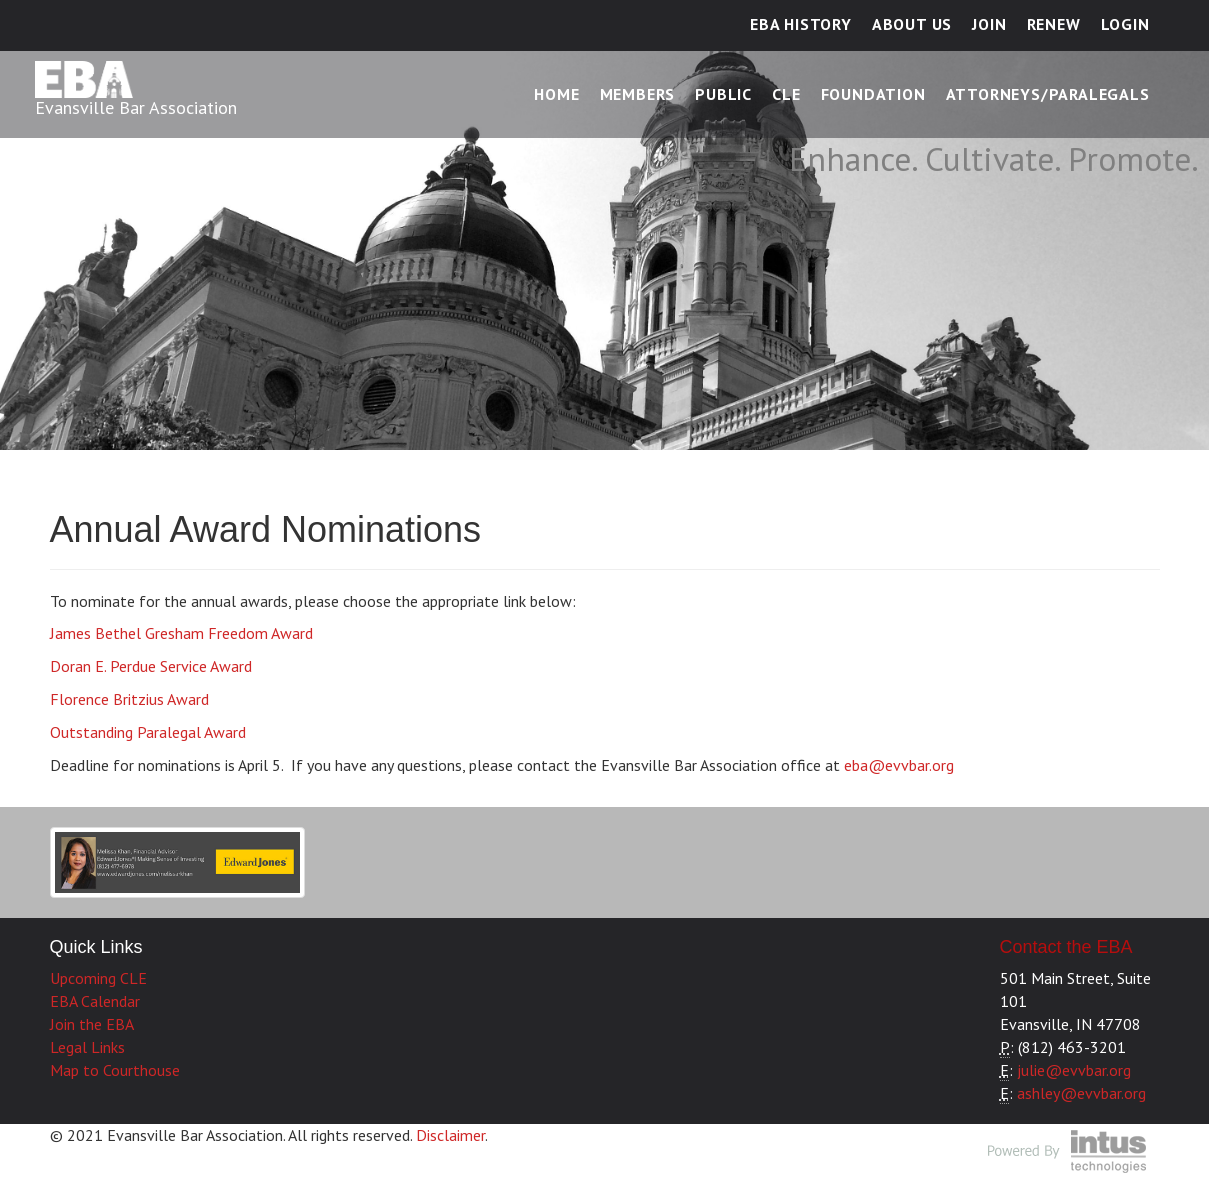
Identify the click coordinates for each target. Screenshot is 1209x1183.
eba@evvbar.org (899, 765)
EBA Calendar (95, 1001)
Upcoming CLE (98, 978)
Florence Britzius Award (129, 699)
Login (1125, 24)
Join (989, 24)
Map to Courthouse (115, 1070)
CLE (786, 94)
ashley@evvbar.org (1081, 1093)
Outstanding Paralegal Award (148, 732)
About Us (912, 24)
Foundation (873, 94)
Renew (1054, 24)
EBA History (801, 24)
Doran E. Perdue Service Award (151, 666)
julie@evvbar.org (1074, 1070)
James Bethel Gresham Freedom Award (181, 633)
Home (556, 94)
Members (638, 94)
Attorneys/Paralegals (1048, 94)
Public (723, 94)
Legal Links (87, 1047)
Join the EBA (92, 1024)
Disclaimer (450, 1135)
